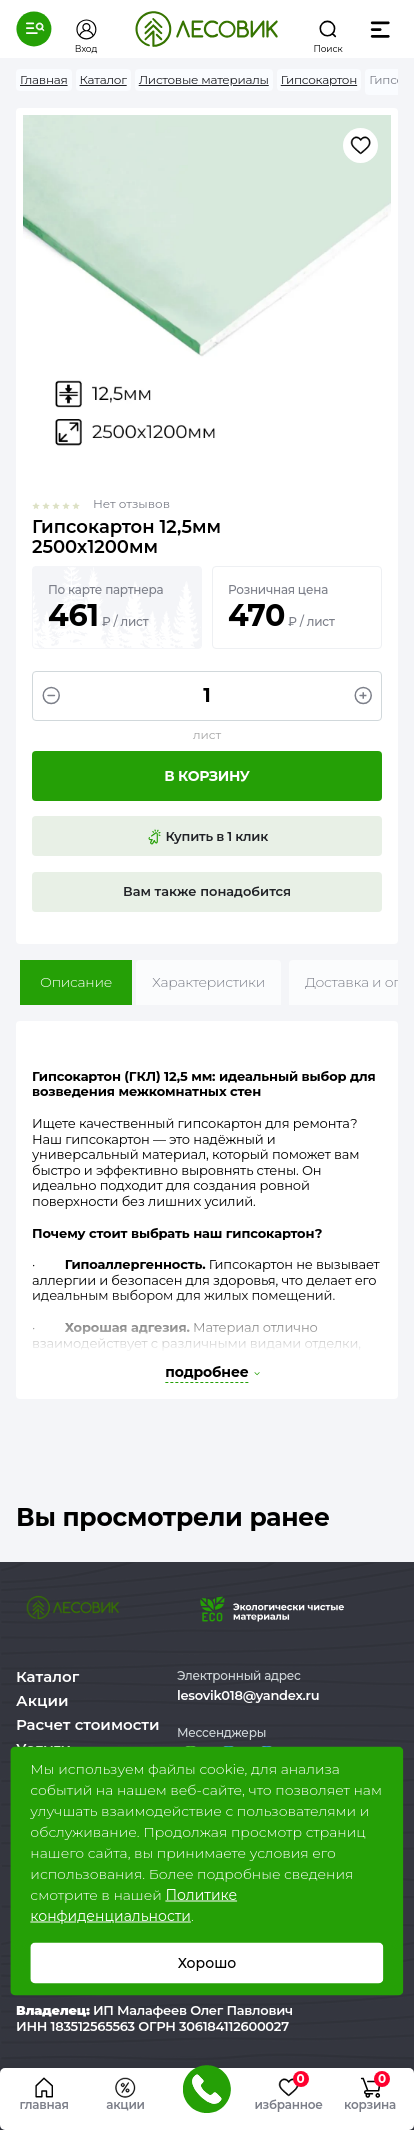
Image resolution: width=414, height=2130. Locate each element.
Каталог (47, 1676)
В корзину (206, 776)
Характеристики (208, 982)
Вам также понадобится (207, 891)
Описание (76, 982)
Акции (42, 1700)
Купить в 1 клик (207, 837)
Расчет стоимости (88, 1724)
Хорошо (207, 1963)
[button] (34, 29)
